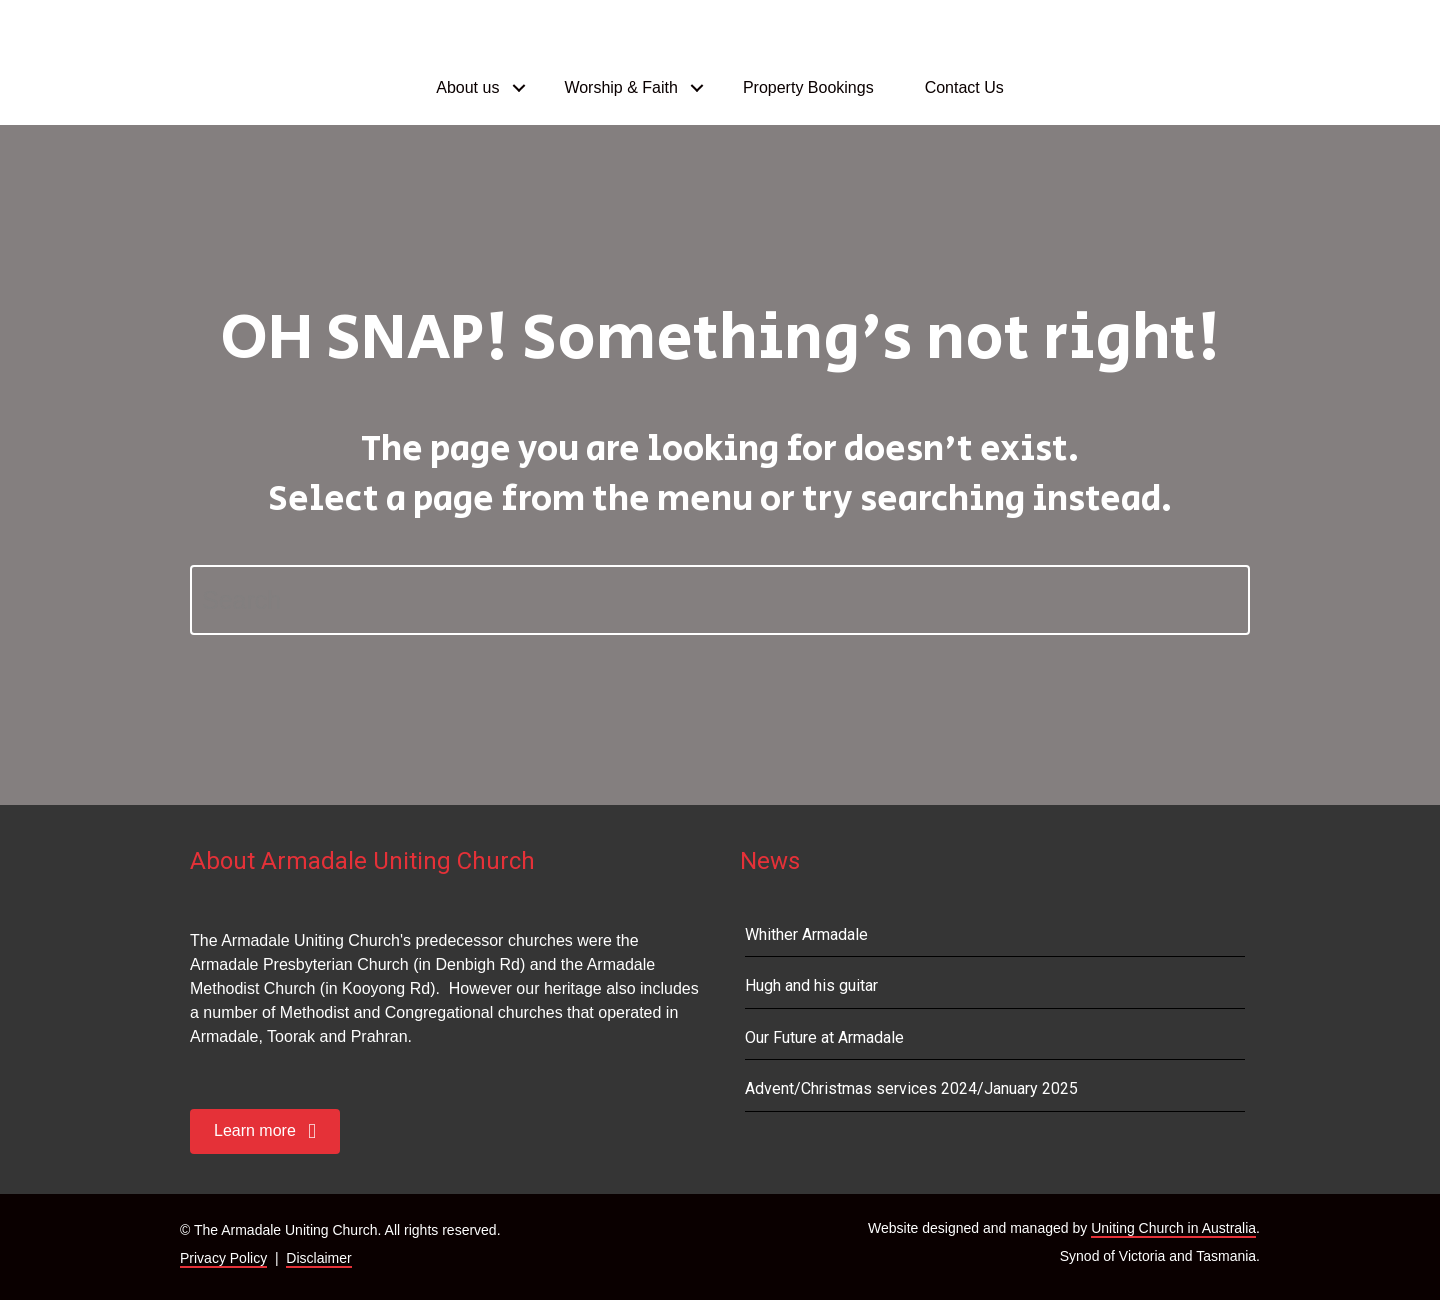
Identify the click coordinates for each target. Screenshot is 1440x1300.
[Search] (720, 600)
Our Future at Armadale (824, 1037)
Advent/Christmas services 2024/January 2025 (911, 1088)
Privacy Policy (223, 1258)
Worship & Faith (621, 87)
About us (467, 87)
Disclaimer (318, 1258)
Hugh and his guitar (811, 985)
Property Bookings (808, 87)
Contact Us (964, 87)
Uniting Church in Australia (1173, 1228)
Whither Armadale (806, 934)
